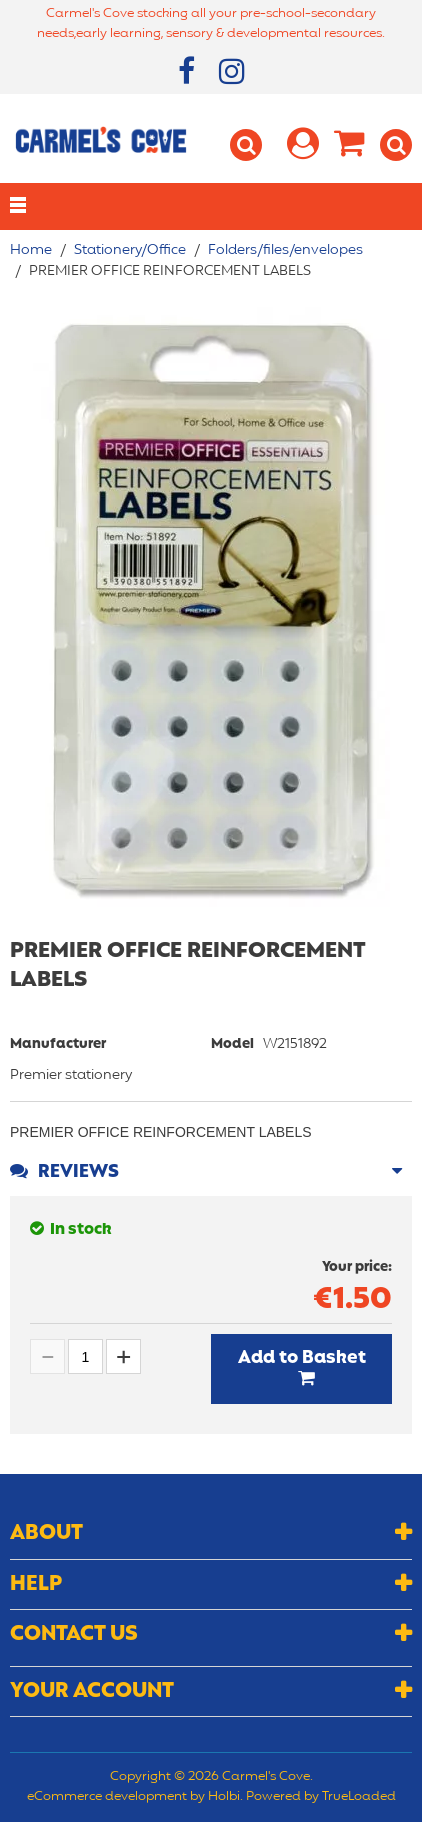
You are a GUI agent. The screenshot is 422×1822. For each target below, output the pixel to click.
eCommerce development (107, 1797)
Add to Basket (302, 1358)
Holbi (224, 1797)
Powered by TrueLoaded (321, 1797)
